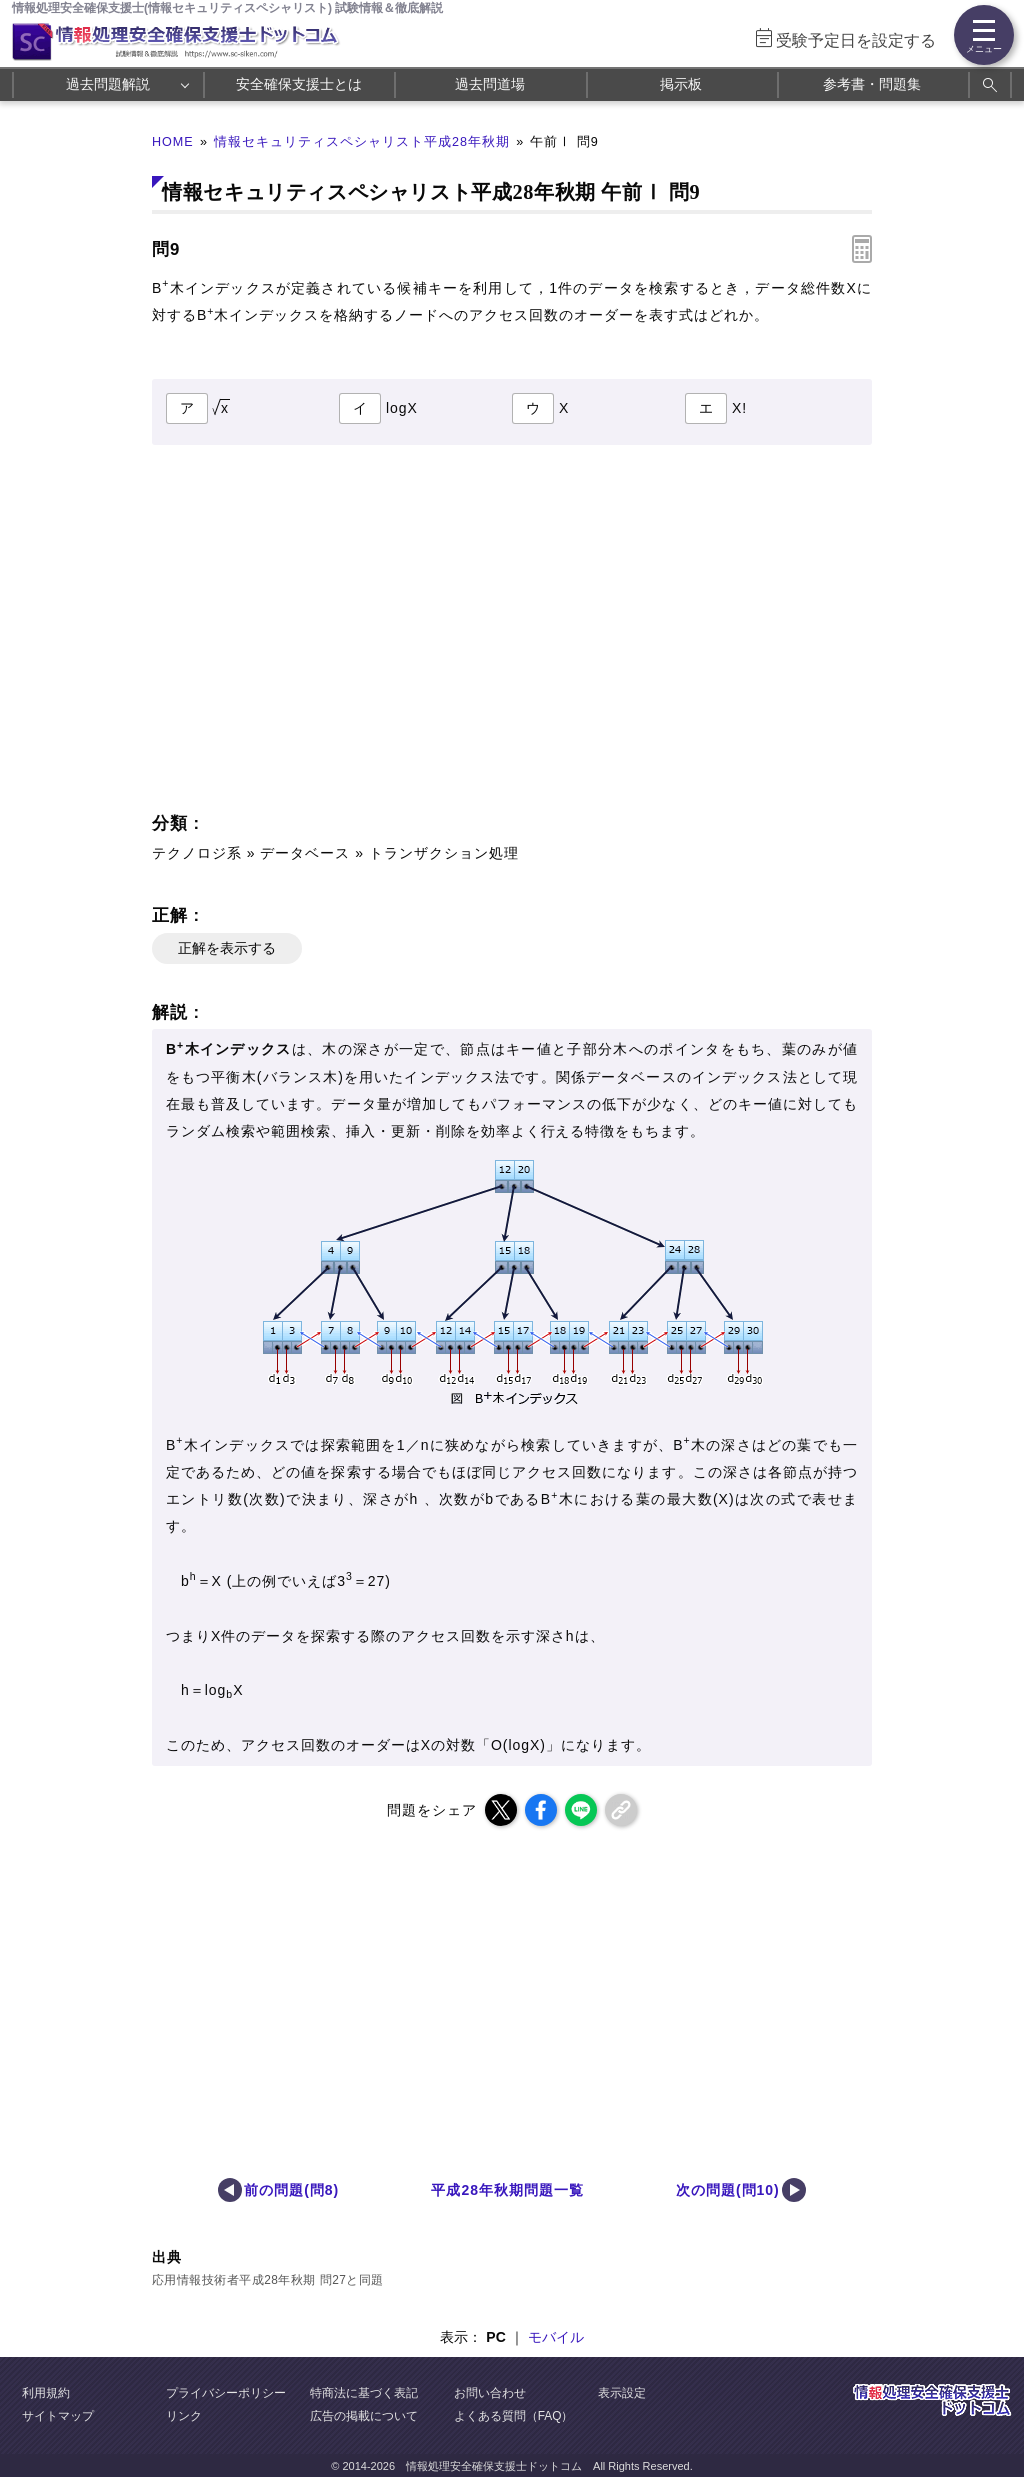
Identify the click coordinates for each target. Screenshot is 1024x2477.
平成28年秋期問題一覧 (507, 2190)
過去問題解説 (108, 84)
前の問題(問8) (291, 2190)
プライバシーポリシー (226, 2393)
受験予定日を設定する (856, 40)
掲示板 (681, 84)
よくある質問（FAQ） (514, 2416)
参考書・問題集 (872, 84)
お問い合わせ (490, 2393)
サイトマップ (58, 2416)
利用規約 (46, 2393)
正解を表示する (227, 948)
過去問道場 (490, 84)
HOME (173, 142)
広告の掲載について (364, 2416)
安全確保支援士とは (299, 84)
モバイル (556, 2337)
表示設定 (622, 2393)
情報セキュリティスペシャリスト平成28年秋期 (362, 142)
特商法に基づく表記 (364, 2393)
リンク (184, 2416)
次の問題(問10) (728, 2190)
